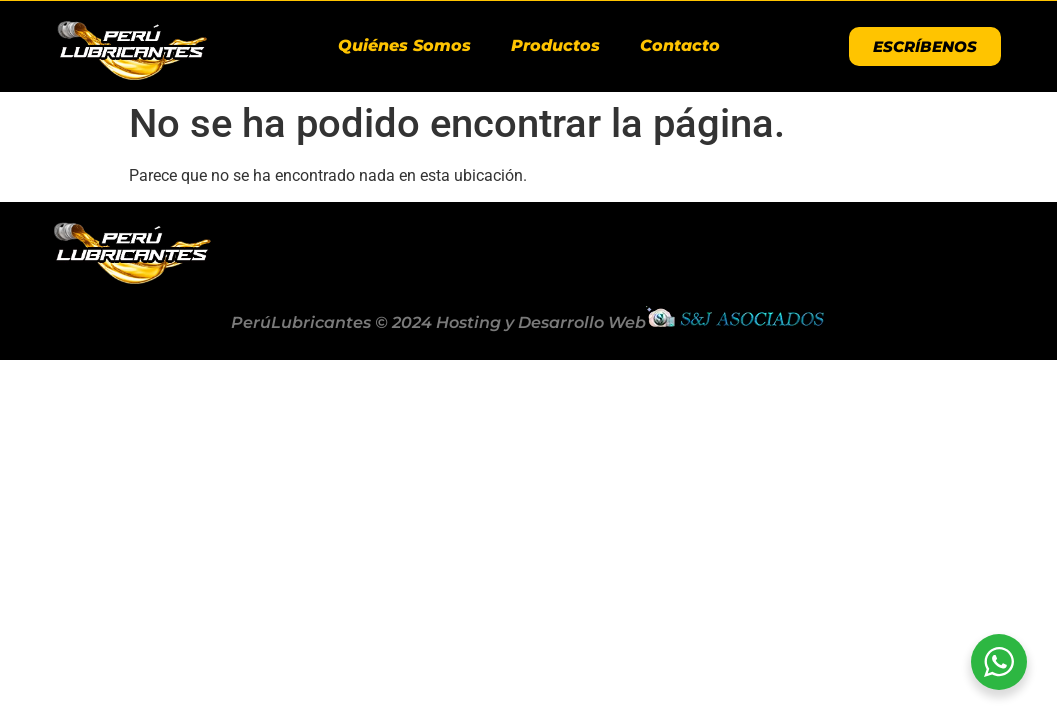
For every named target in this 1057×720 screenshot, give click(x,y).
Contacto (680, 45)
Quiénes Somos (404, 45)
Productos (555, 45)
